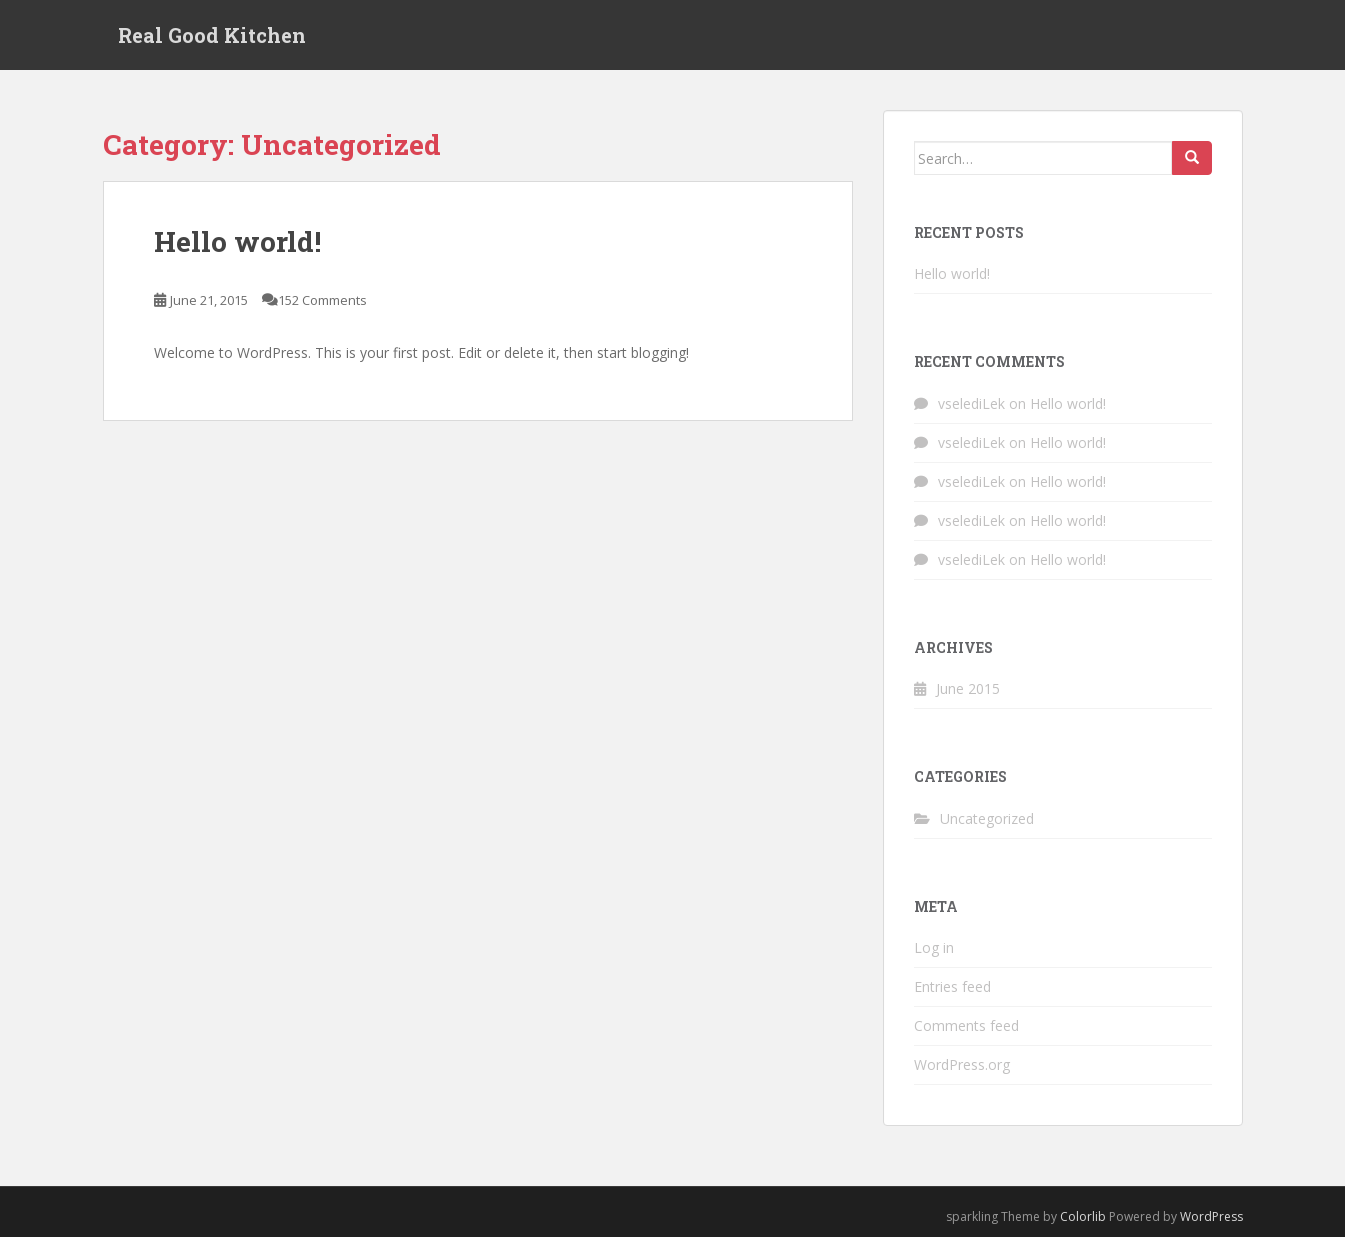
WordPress (1211, 1216)
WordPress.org (962, 1064)
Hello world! (237, 241)
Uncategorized (987, 818)
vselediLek (971, 403)
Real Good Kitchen (212, 35)
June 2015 (968, 688)
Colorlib (1083, 1216)
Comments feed (966, 1025)
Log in (934, 947)
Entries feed (952, 986)
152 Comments (322, 300)
